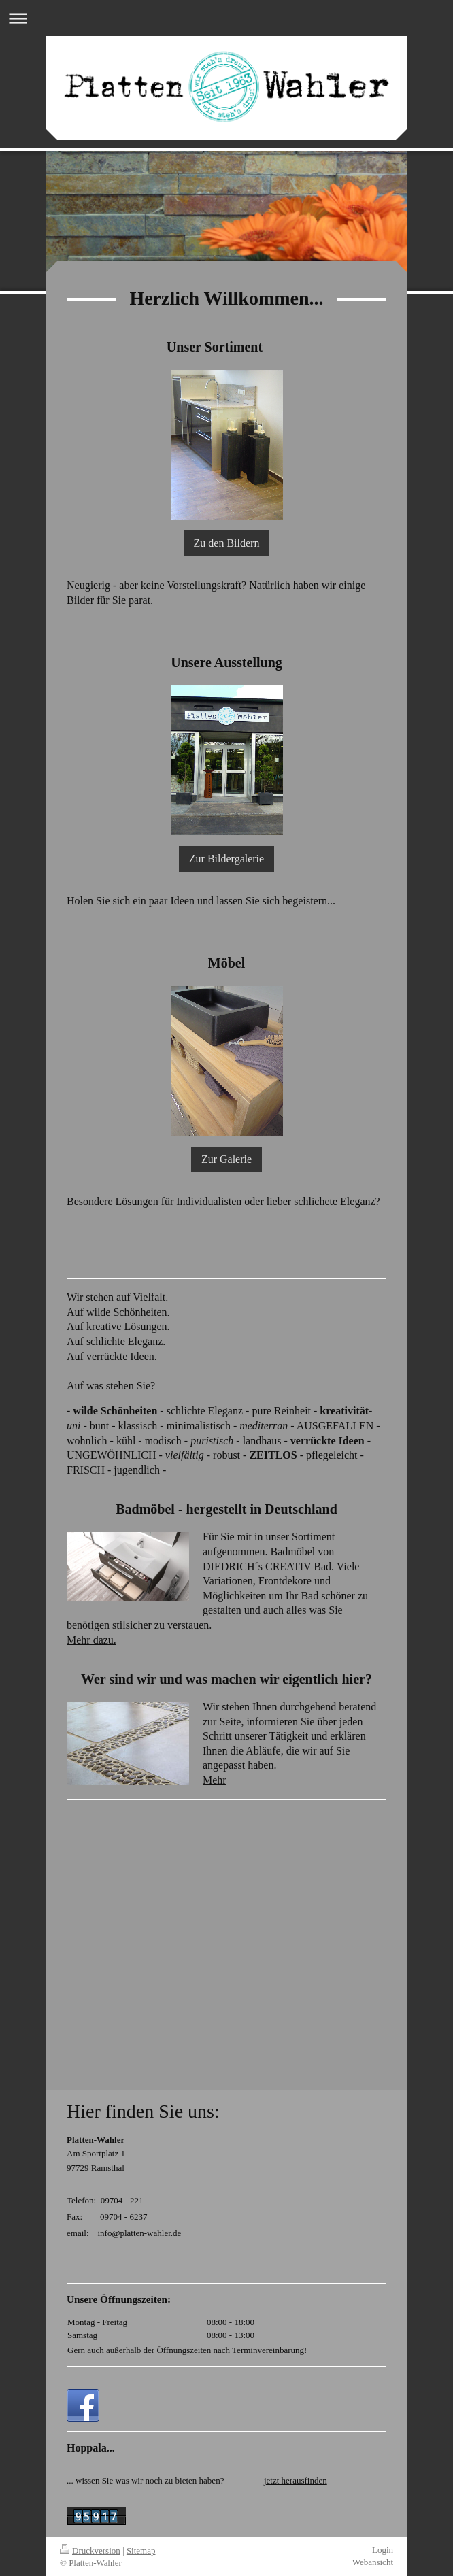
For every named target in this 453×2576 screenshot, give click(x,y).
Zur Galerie (226, 1159)
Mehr (215, 1780)
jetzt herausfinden (295, 2480)
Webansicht (372, 2562)
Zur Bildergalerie (226, 858)
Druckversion (90, 2550)
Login (382, 2550)
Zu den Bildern (227, 543)
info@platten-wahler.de (140, 2233)
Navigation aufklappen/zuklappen (226, 18)
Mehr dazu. (91, 1640)
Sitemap (141, 2550)
